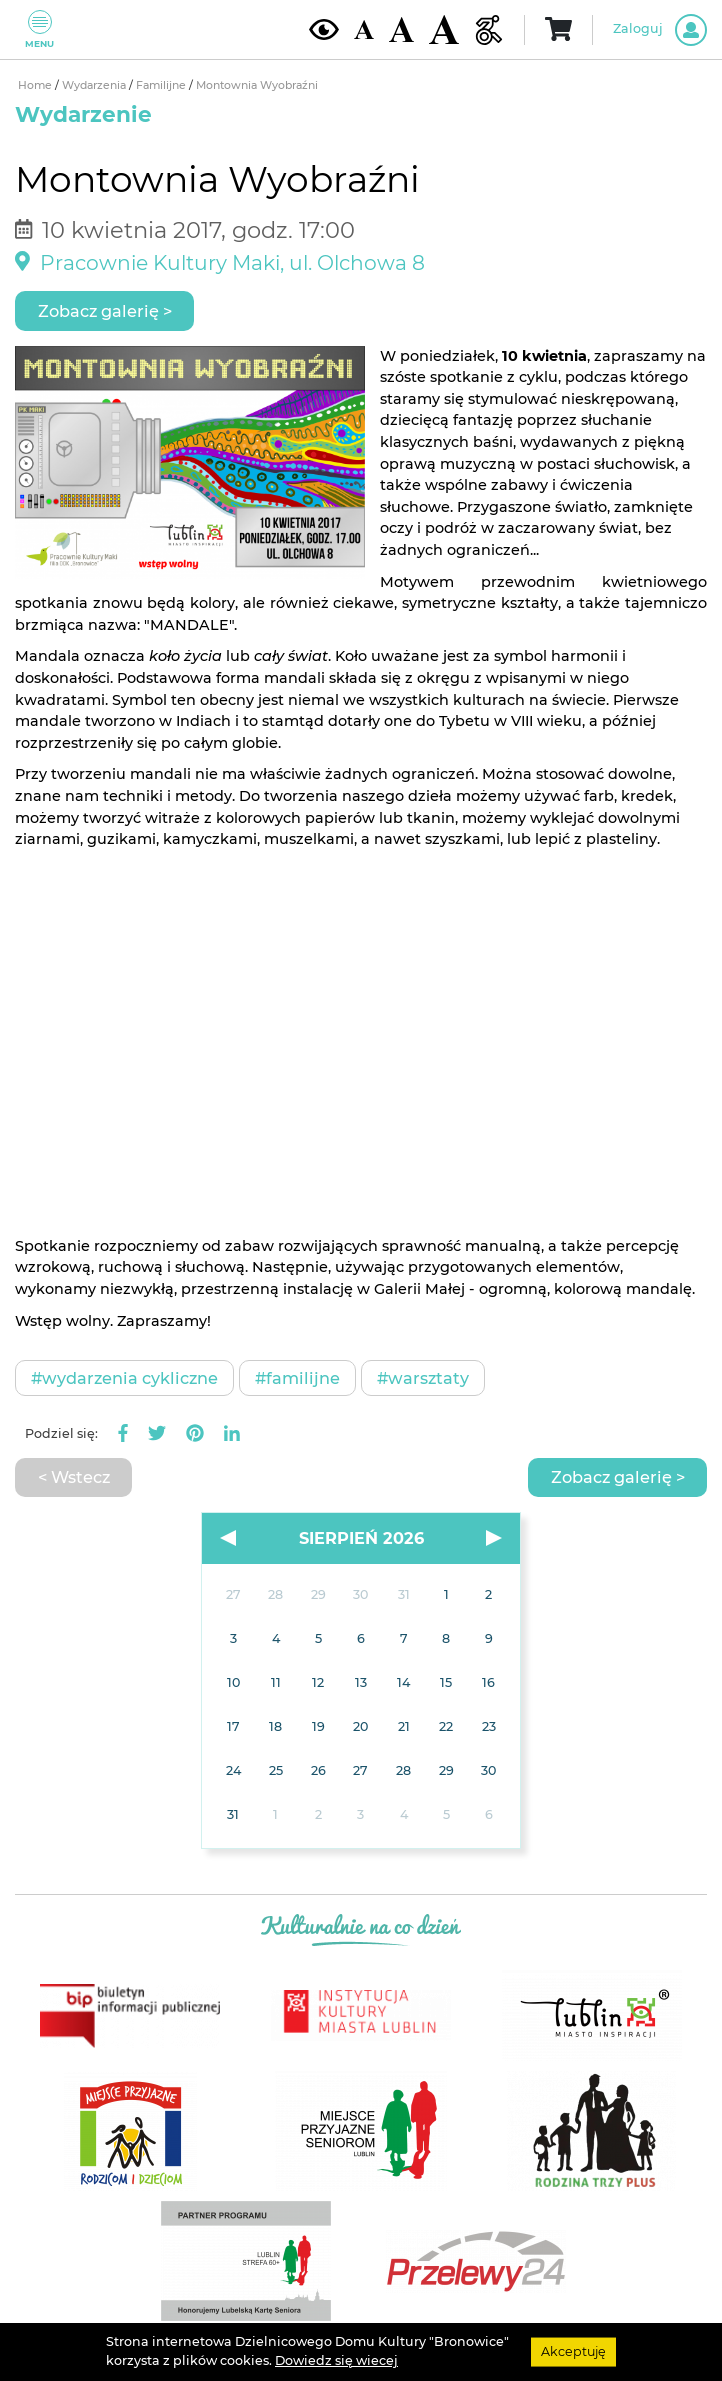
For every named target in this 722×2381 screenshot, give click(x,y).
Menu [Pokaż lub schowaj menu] (39, 29)
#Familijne (297, 1378)
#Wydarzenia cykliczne (124, 1378)
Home (36, 85)
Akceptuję (573, 2351)
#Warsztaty (423, 1378)
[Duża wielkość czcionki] (444, 29)
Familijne (162, 85)
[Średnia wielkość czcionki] (401, 29)
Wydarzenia (95, 85)
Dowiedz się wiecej (336, 2360)
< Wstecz (74, 1477)
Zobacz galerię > (105, 311)
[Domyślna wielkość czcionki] (364, 29)
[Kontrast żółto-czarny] (324, 29)
